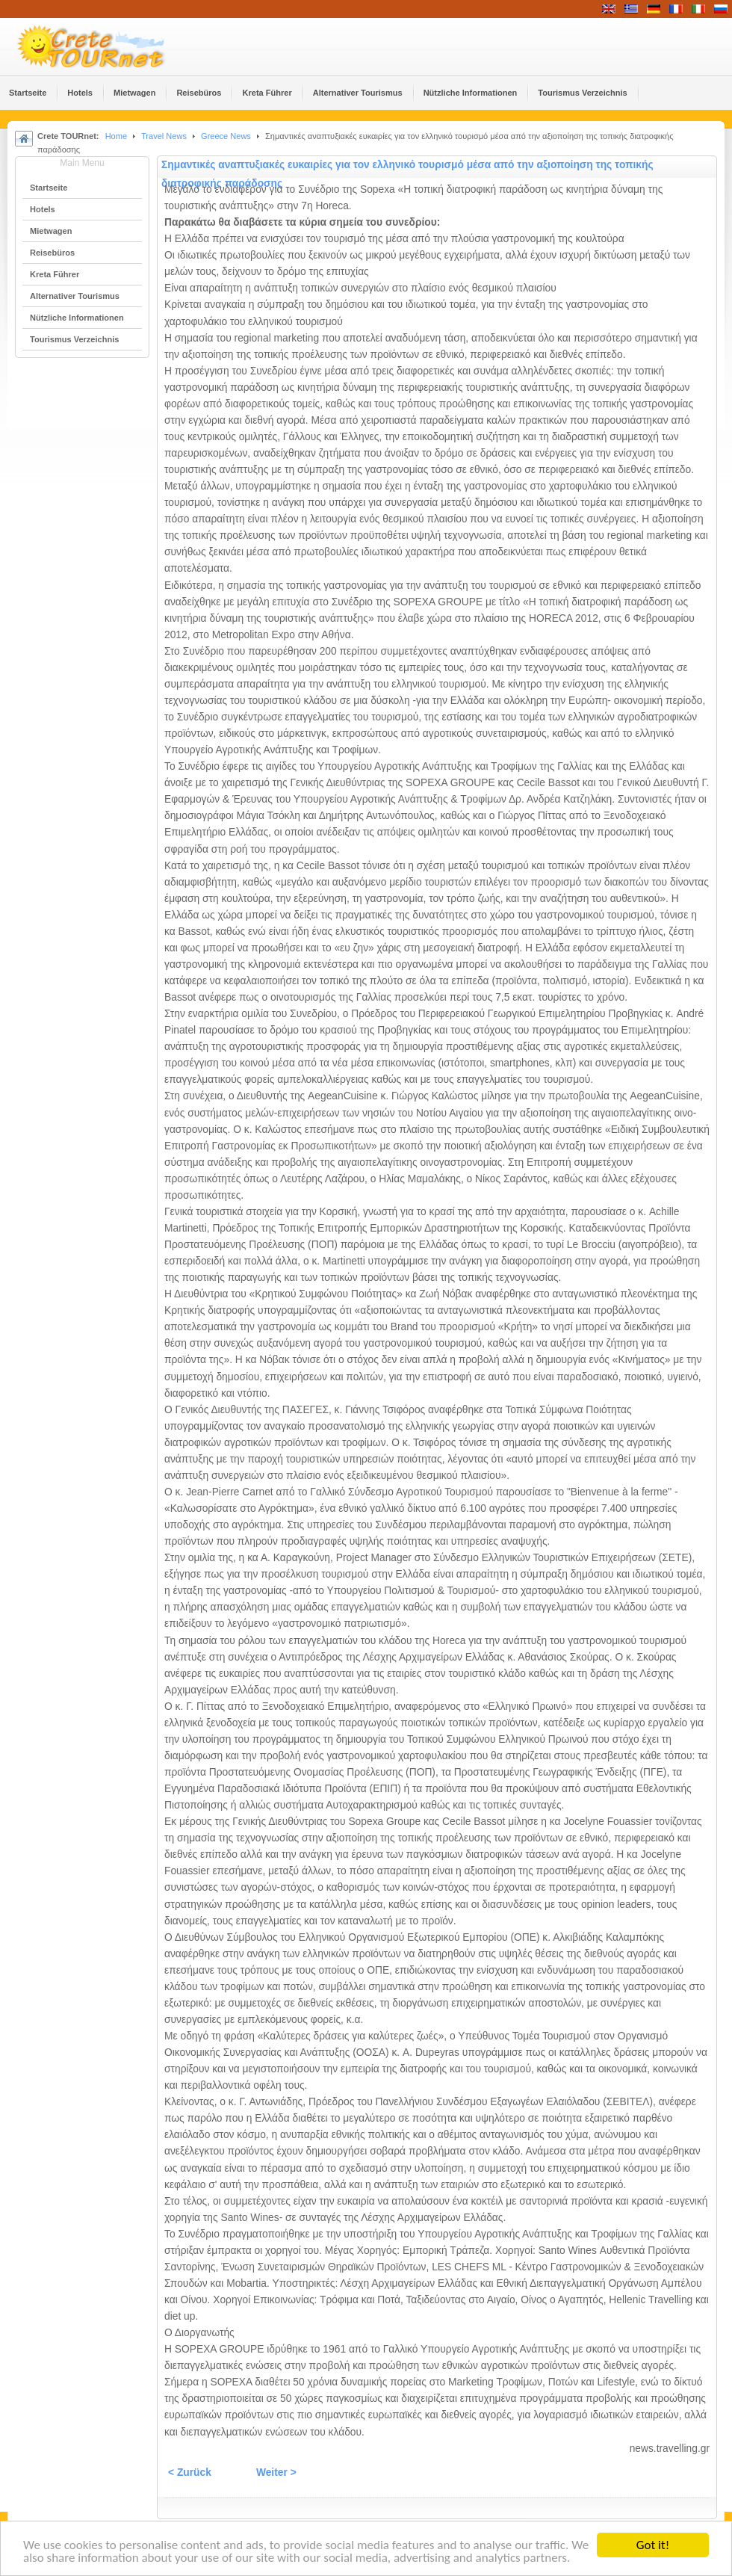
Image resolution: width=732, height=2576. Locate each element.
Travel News (164, 136)
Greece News (226, 136)
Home (116, 136)
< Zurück (189, 2472)
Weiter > (276, 2472)
